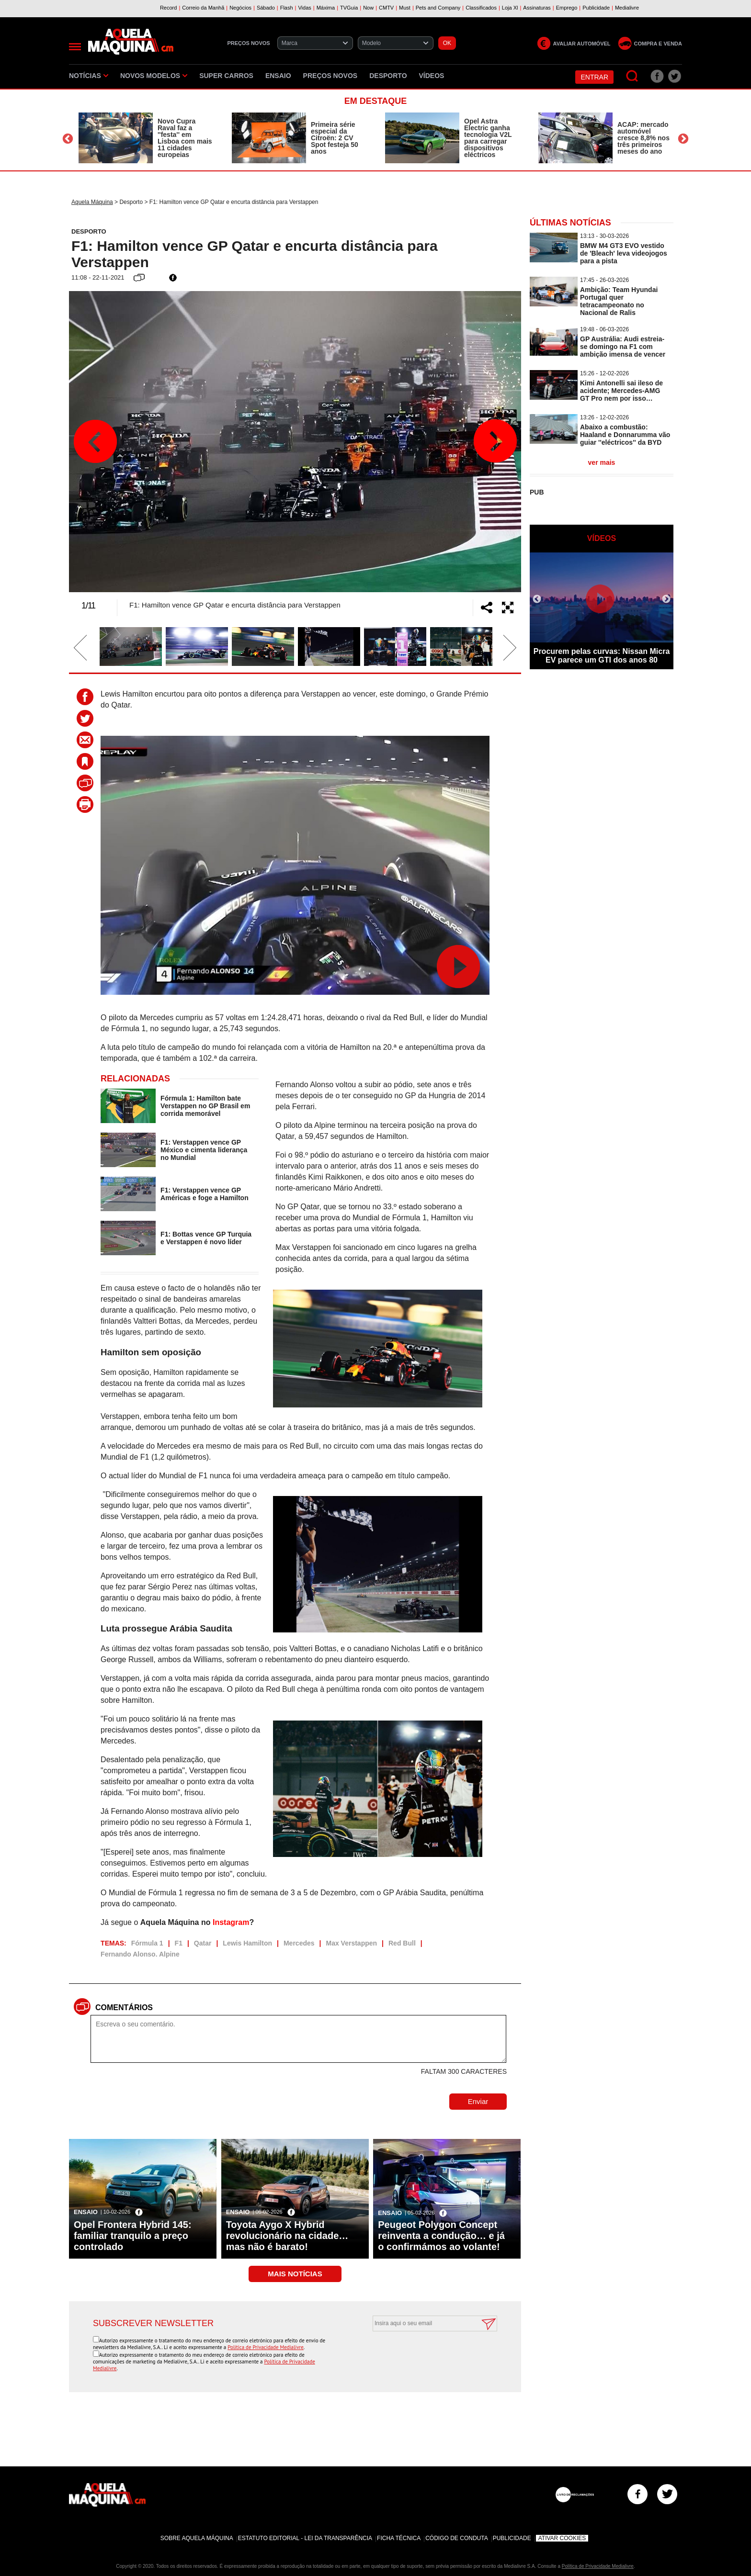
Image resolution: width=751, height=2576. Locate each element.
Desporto (388, 75)
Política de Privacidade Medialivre (266, 2347)
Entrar (594, 77)
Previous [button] (68, 139)
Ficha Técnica (399, 2538)
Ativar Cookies (562, 2538)
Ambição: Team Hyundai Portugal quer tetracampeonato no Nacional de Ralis (619, 301)
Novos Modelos (153, 75)
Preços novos (330, 75)
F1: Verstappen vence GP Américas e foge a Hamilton (204, 1194)
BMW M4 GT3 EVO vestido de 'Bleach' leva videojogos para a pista (623, 253)
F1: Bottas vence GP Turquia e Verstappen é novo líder (205, 1238)
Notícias (88, 75)
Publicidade (512, 2538)
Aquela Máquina (92, 202)
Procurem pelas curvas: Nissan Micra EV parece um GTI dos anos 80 (602, 655)
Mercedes (299, 1943)
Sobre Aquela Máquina (196, 2538)
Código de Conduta (456, 2538)
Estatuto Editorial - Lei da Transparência (305, 2538)
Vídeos (431, 75)
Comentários (124, 2007)
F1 (178, 1943)
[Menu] (75, 47)
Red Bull (402, 1943)
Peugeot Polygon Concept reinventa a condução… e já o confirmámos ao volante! (441, 2235)
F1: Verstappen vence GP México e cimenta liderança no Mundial (203, 1149)
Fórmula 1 (147, 1943)
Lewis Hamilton (247, 1943)
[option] (146, 137)
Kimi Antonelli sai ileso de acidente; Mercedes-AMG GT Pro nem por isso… (621, 390)
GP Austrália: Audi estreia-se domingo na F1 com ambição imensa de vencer (622, 346)
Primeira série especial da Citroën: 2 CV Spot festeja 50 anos (334, 138)
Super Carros (226, 75)
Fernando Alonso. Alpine (140, 1954)
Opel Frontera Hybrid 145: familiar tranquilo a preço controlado (133, 2235)
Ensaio (278, 75)
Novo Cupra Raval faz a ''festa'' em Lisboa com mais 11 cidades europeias (185, 137)
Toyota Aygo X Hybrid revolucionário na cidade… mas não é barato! (287, 2235)
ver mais (601, 462)
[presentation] (424, 2355)
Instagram (231, 1922)
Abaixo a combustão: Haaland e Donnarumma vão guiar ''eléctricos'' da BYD (625, 434)
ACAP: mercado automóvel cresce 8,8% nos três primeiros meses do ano (643, 138)
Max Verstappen (351, 1943)
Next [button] (683, 139)
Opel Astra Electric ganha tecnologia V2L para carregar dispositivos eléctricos (488, 137)
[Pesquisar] (632, 76)
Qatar (203, 1943)
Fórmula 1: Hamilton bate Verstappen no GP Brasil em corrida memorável (205, 1105)
